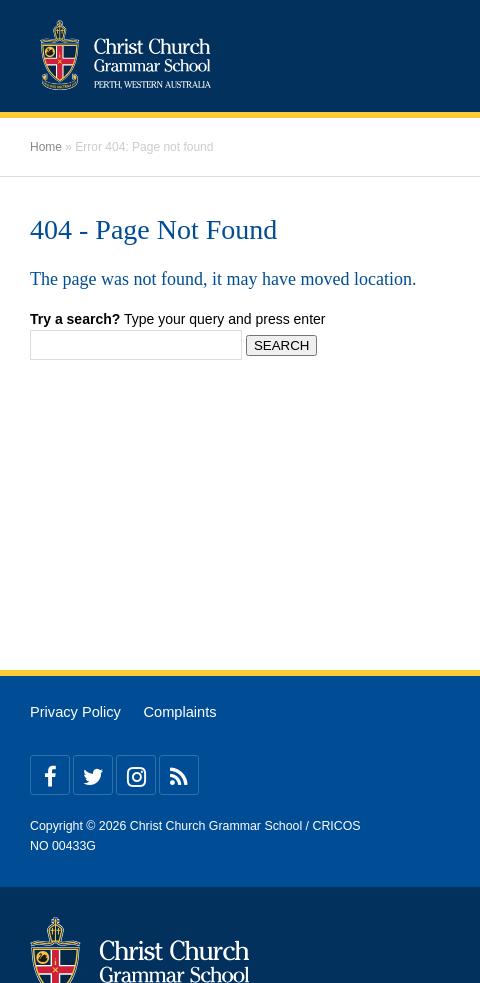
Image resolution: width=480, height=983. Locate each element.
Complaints (179, 712)
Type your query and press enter (177, 319)
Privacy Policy (75, 712)
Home (46, 147)
